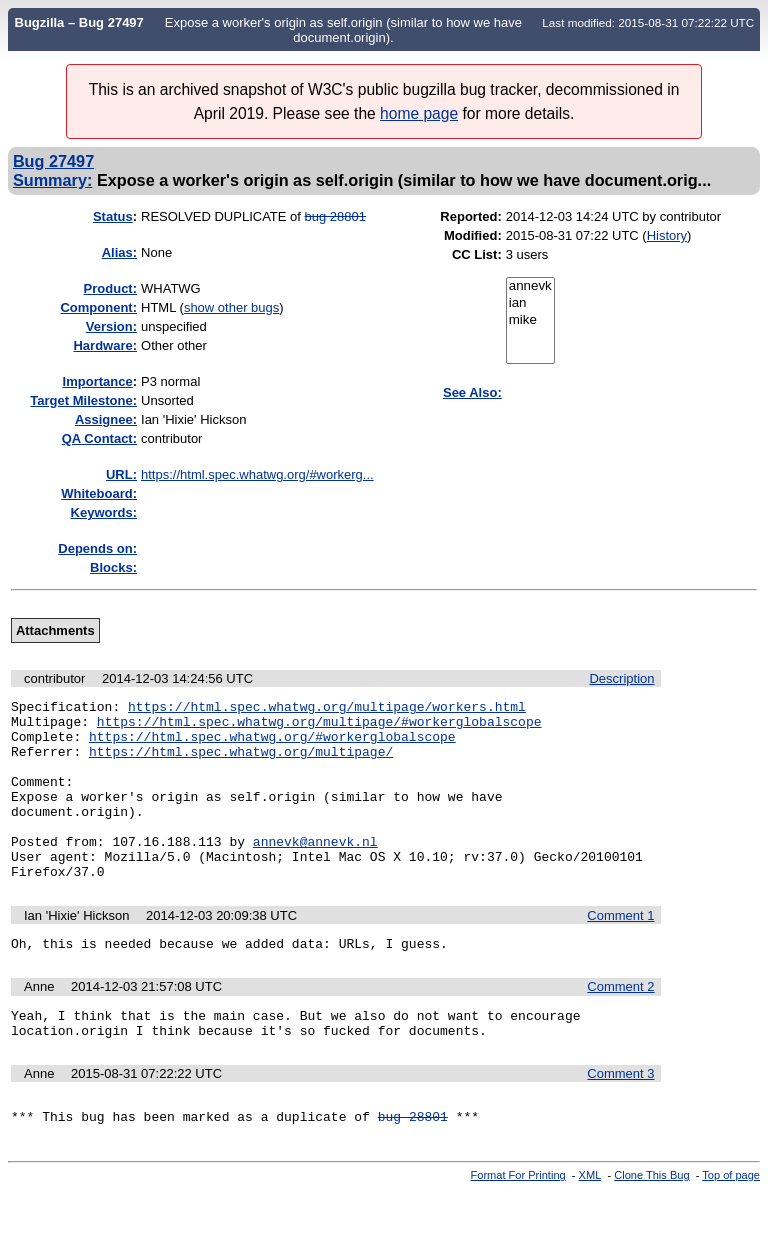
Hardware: (105, 345)
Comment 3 (620, 1118)
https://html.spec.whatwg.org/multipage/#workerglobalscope (319, 727)
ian (530, 303)
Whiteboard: (99, 493)
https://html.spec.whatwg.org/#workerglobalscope (272, 745)
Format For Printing (518, 1226)
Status (113, 216)
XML (590, 1226)
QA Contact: (99, 438)
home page (419, 113)
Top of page (731, 1226)
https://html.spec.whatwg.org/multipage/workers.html (327, 709)
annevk (530, 286)
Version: (111, 326)
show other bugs (231, 307)
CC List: (477, 254)
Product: (110, 288)
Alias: (119, 252)
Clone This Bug (651, 1226)
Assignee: (106, 419)
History (667, 235)
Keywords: (104, 512)
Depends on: (97, 548)
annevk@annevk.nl (315, 871)
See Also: (472, 392)
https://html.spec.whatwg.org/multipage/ (241, 763)
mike (530, 320)
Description (621, 678)
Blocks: (113, 567)
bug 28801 (335, 216)
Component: (98, 307)
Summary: (52, 180)
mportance (98, 381)
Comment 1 (620, 951)
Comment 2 (620, 1025)
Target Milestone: (83, 400)
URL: (121, 474)
